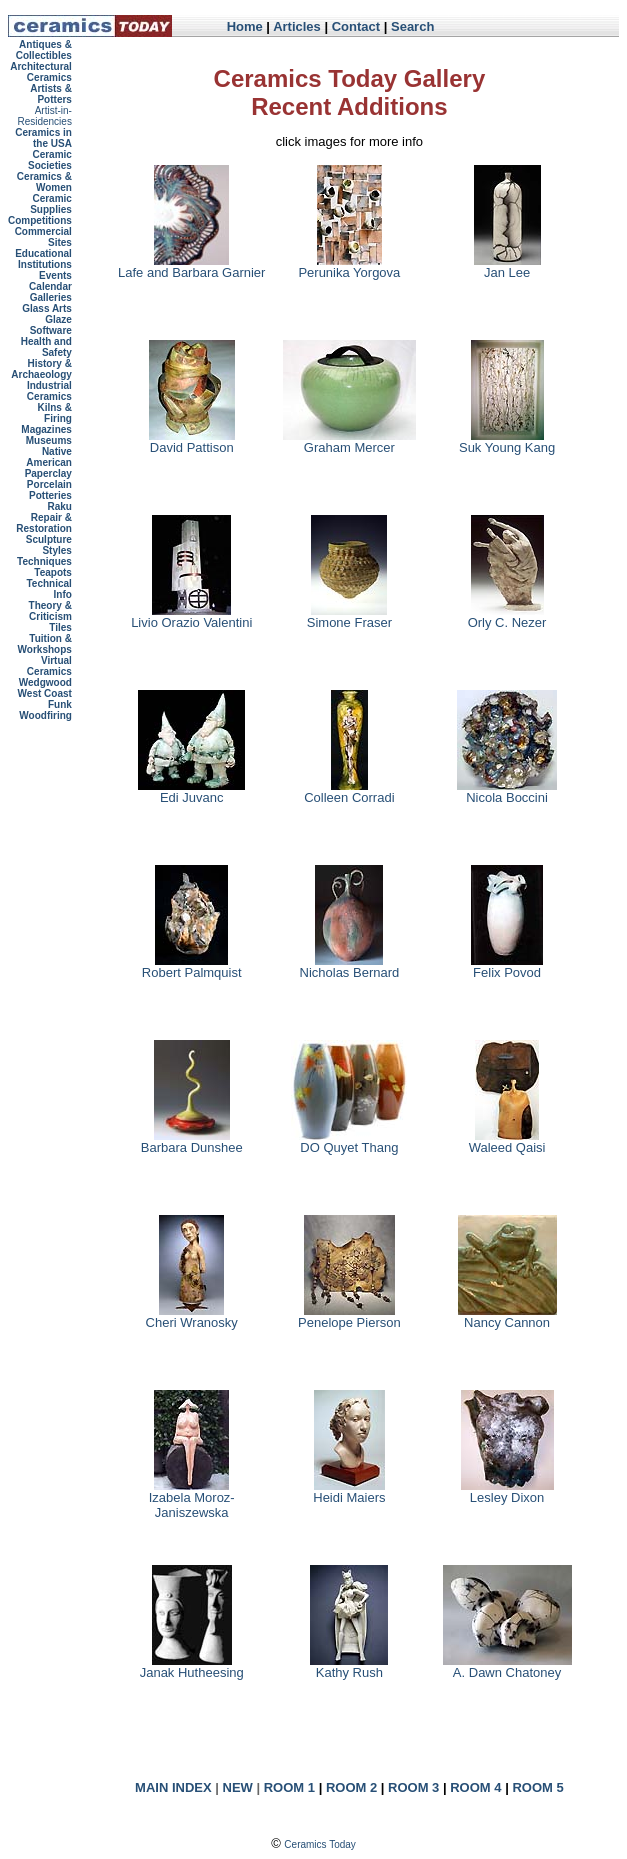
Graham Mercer (349, 441)
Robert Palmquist (192, 966)
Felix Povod (507, 966)
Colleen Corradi (349, 791)
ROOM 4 (475, 1787)
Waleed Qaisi (507, 1141)
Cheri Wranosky (192, 1316)
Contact (356, 26)
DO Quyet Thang (349, 1141)
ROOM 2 (351, 1787)
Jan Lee (507, 266)
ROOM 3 (413, 1787)
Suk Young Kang (507, 441)
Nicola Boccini (507, 791)
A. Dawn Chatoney (507, 1666)
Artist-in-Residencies (44, 116)
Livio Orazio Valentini (191, 616)
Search (412, 26)
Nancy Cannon (507, 1316)
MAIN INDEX (173, 1787)
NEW (238, 1787)
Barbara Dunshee (192, 1141)
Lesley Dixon (507, 1491)
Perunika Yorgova (349, 266)
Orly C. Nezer (507, 616)
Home (245, 26)
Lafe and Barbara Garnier (191, 266)
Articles (297, 26)
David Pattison (192, 441)
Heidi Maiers (349, 1491)
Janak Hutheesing (192, 1666)
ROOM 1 (289, 1787)
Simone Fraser (349, 616)
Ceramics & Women (44, 182)
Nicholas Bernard (350, 966)
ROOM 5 (537, 1787)
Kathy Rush (349, 1666)
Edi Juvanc (191, 791)
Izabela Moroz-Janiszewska (192, 1499)
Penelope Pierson (349, 1316)
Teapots (53, 572)
